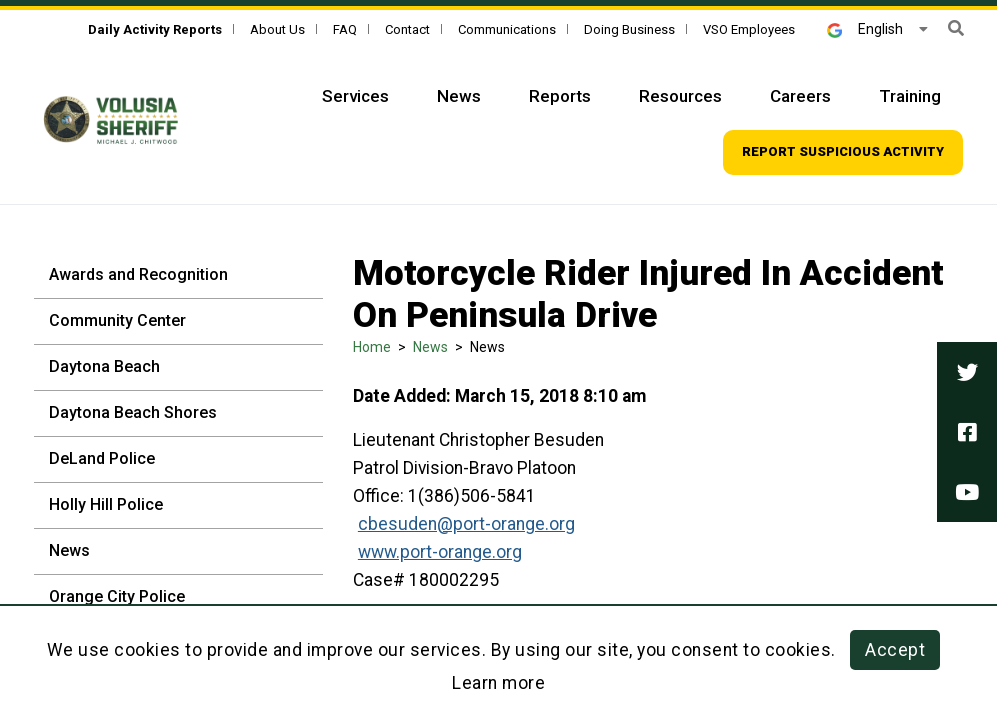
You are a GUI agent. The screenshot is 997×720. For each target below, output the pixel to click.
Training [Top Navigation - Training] (910, 96)
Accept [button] (895, 650)
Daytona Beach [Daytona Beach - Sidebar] (104, 366)
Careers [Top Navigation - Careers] (800, 96)
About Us (277, 29)
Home (372, 347)
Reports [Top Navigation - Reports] (560, 96)
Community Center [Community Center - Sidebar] (117, 320)
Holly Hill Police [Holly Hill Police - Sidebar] (106, 504)
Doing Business (629, 29)
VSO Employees (749, 29)
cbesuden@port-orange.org (466, 524)
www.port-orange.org (440, 552)
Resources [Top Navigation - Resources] (680, 96)
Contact (407, 29)
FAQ (345, 29)
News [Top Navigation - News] (459, 96)
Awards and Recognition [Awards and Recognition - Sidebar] (138, 274)
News (430, 347)
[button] (956, 28)
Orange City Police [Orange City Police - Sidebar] (117, 596)
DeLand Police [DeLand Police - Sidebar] (102, 458)
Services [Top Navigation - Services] (355, 96)
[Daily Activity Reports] (155, 29)
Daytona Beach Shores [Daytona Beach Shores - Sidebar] (133, 412)
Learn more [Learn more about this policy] (498, 683)
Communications (507, 29)
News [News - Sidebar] (69, 550)
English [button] (864, 29)
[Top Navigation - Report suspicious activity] (843, 152)
